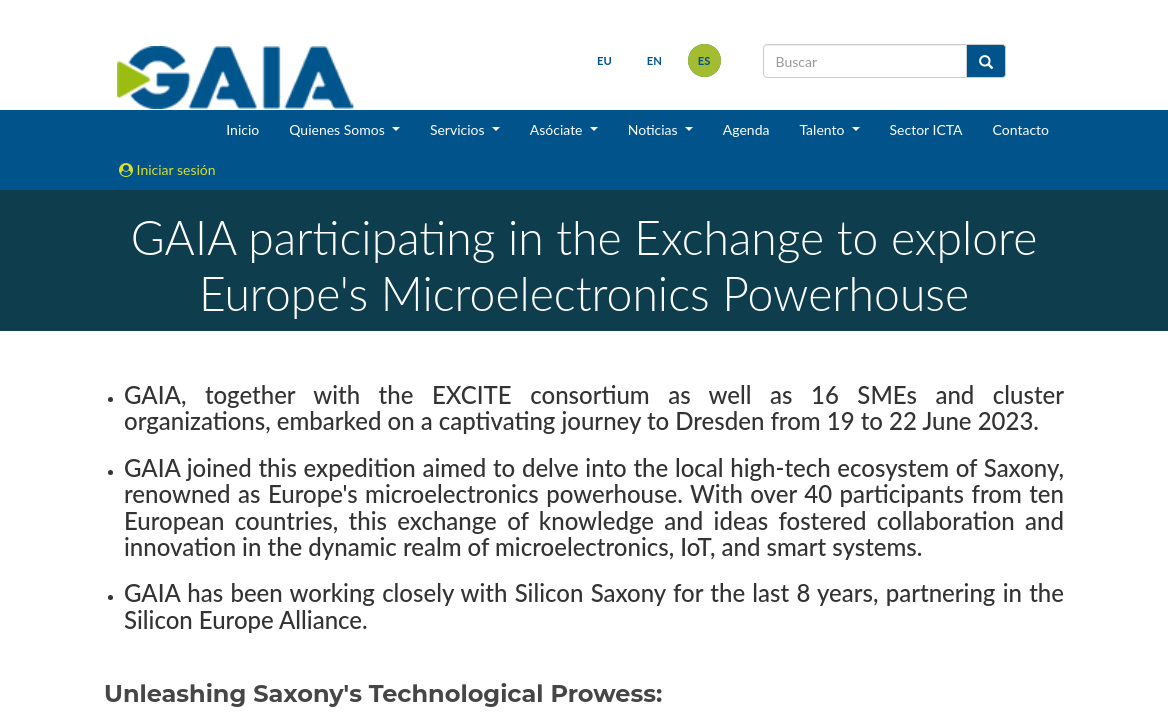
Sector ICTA (926, 129)
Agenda (746, 129)
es (704, 60)
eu (604, 60)
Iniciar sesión (167, 169)
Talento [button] (823, 129)
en (654, 60)
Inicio (242, 129)
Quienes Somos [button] (338, 129)
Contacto (1021, 129)
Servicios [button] (459, 129)
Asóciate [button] (558, 129)
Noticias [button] (655, 129)
